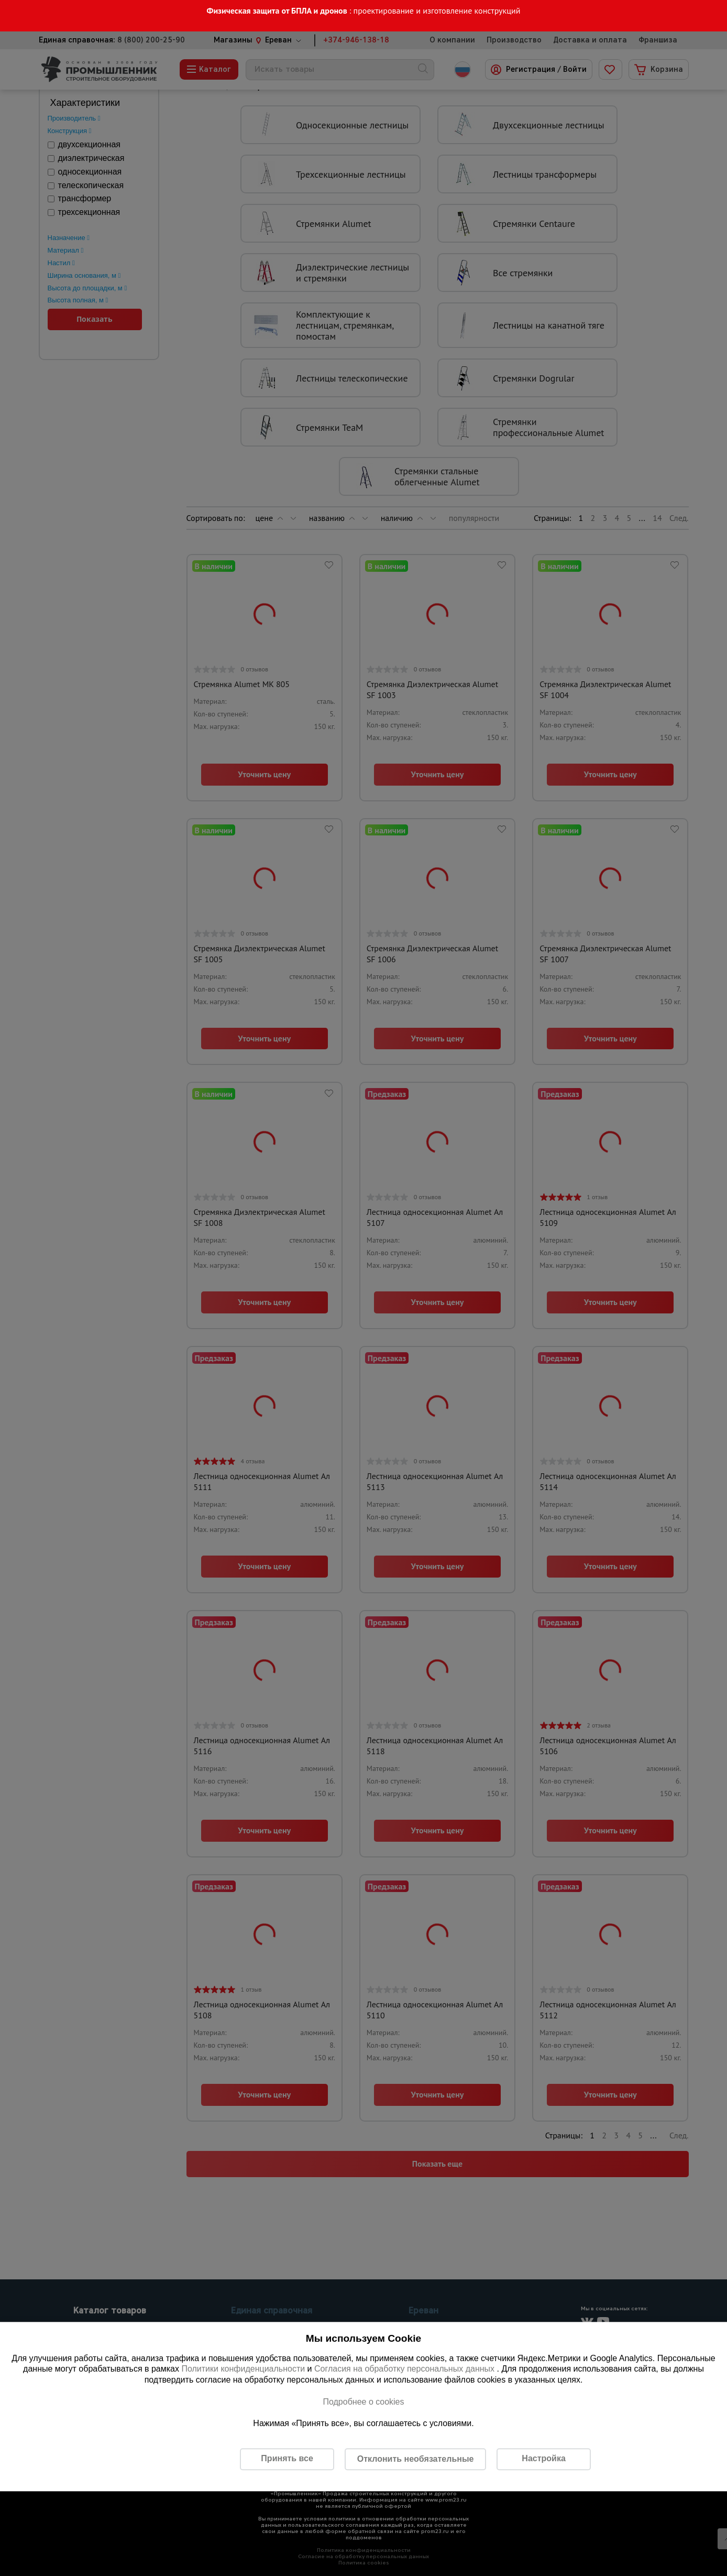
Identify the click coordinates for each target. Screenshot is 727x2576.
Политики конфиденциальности (243, 2369)
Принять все (287, 2458)
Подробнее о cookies (363, 2401)
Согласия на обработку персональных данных (405, 2369)
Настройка (543, 2458)
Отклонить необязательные (415, 2458)
